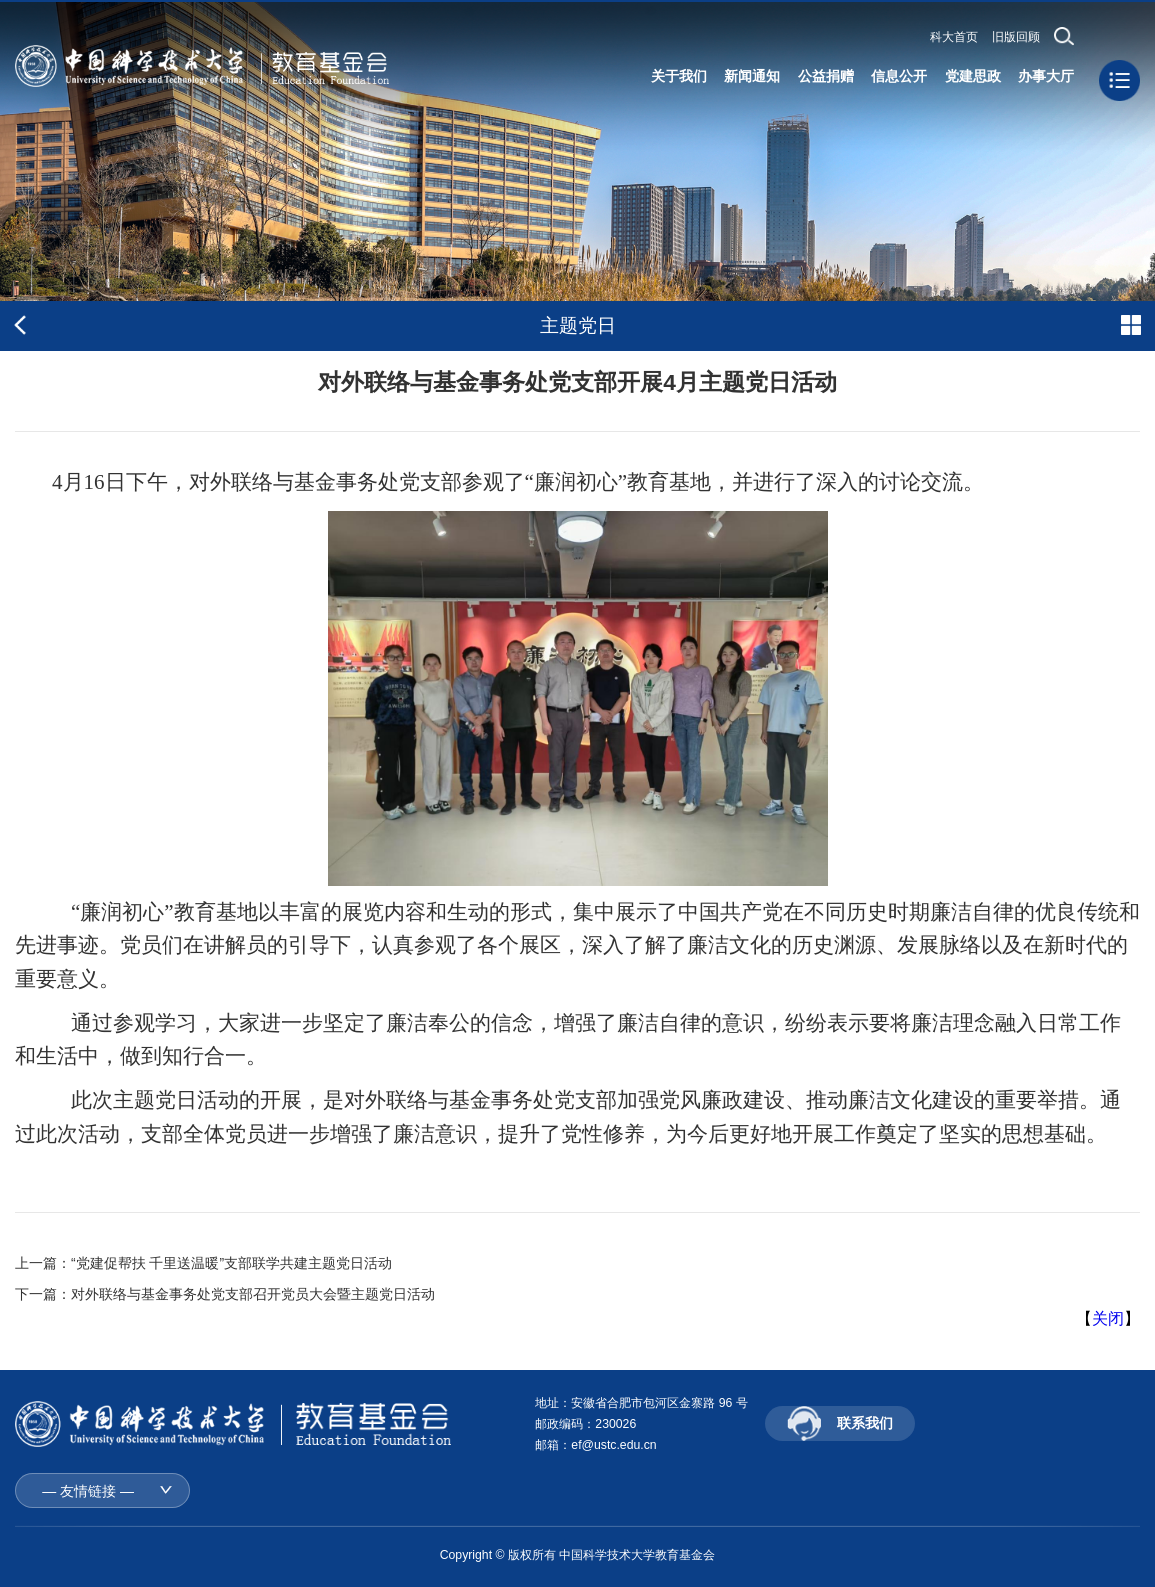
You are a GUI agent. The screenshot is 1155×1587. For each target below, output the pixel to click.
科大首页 (954, 37)
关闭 (1108, 1318)
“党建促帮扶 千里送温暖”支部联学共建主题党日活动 (231, 1263)
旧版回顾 (1016, 37)
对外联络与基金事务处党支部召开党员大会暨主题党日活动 (253, 1294)
